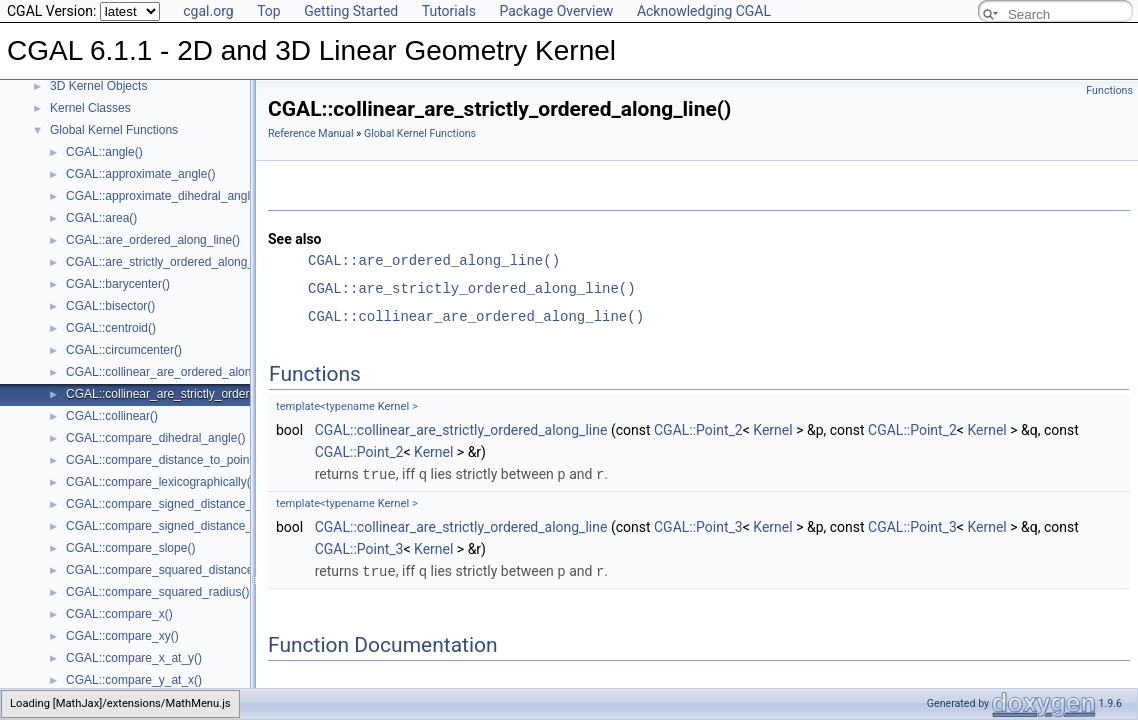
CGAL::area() (101, 218)
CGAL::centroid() (111, 328)
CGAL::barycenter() (118, 284)
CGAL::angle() (104, 152)
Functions (1109, 90)
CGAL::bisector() (110, 306)
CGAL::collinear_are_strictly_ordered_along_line (461, 430)
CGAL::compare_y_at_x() (134, 680)
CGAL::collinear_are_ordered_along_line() (178, 372)
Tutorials (449, 11)
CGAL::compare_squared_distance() (163, 570)
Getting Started (351, 11)
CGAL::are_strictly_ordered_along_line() (173, 262)
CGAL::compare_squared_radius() (157, 592)
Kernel (393, 406)
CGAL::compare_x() (119, 614)
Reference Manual (311, 133)
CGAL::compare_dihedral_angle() (155, 438)
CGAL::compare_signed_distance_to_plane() (186, 526)
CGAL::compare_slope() (130, 548)
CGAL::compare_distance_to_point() (163, 460)
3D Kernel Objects (98, 86)
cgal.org (208, 11)
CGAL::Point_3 (698, 526)
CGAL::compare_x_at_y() (134, 658)
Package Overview (556, 11)
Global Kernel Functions (114, 130)
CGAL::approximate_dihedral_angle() (165, 196)
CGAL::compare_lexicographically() (160, 482)
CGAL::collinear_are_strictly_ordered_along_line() (199, 394)
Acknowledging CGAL (704, 11)
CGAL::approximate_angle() (140, 174)
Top (269, 11)
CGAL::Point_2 (698, 430)
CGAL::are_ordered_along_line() (153, 240)
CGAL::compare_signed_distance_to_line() (180, 504)
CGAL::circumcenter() (124, 350)
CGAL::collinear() (112, 416)
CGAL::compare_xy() (122, 636)
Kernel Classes (90, 108)
